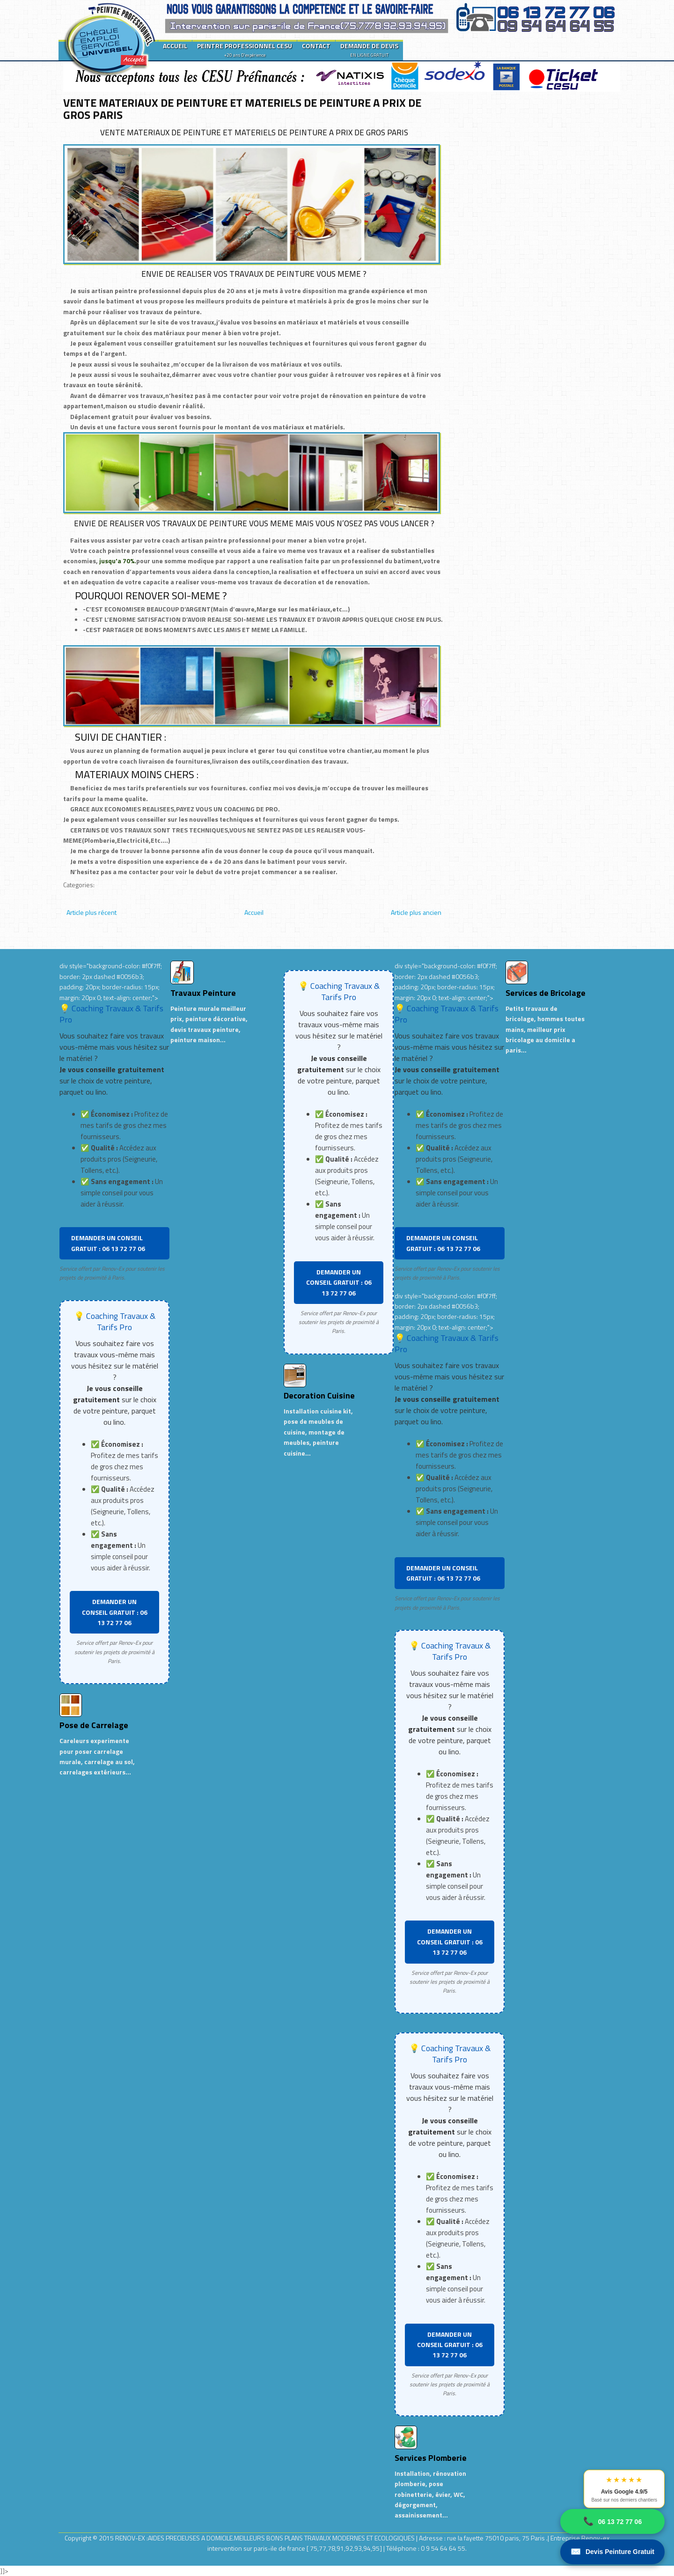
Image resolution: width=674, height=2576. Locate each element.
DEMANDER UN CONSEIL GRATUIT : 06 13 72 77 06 (108, 1243)
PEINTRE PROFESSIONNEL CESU (244, 50)
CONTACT (316, 46)
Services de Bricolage (546, 992)
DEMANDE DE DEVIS (369, 50)
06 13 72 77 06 (612, 2521)
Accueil (254, 912)
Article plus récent (91, 912)
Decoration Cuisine (319, 1395)
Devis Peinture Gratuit (612, 2552)
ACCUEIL (175, 46)
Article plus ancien (416, 912)
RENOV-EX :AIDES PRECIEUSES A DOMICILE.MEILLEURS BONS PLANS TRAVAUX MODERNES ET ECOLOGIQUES (265, 2538)
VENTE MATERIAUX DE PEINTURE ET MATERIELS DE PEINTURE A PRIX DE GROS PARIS (242, 108)
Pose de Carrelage (93, 1725)
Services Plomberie (431, 2457)
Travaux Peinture (203, 992)
